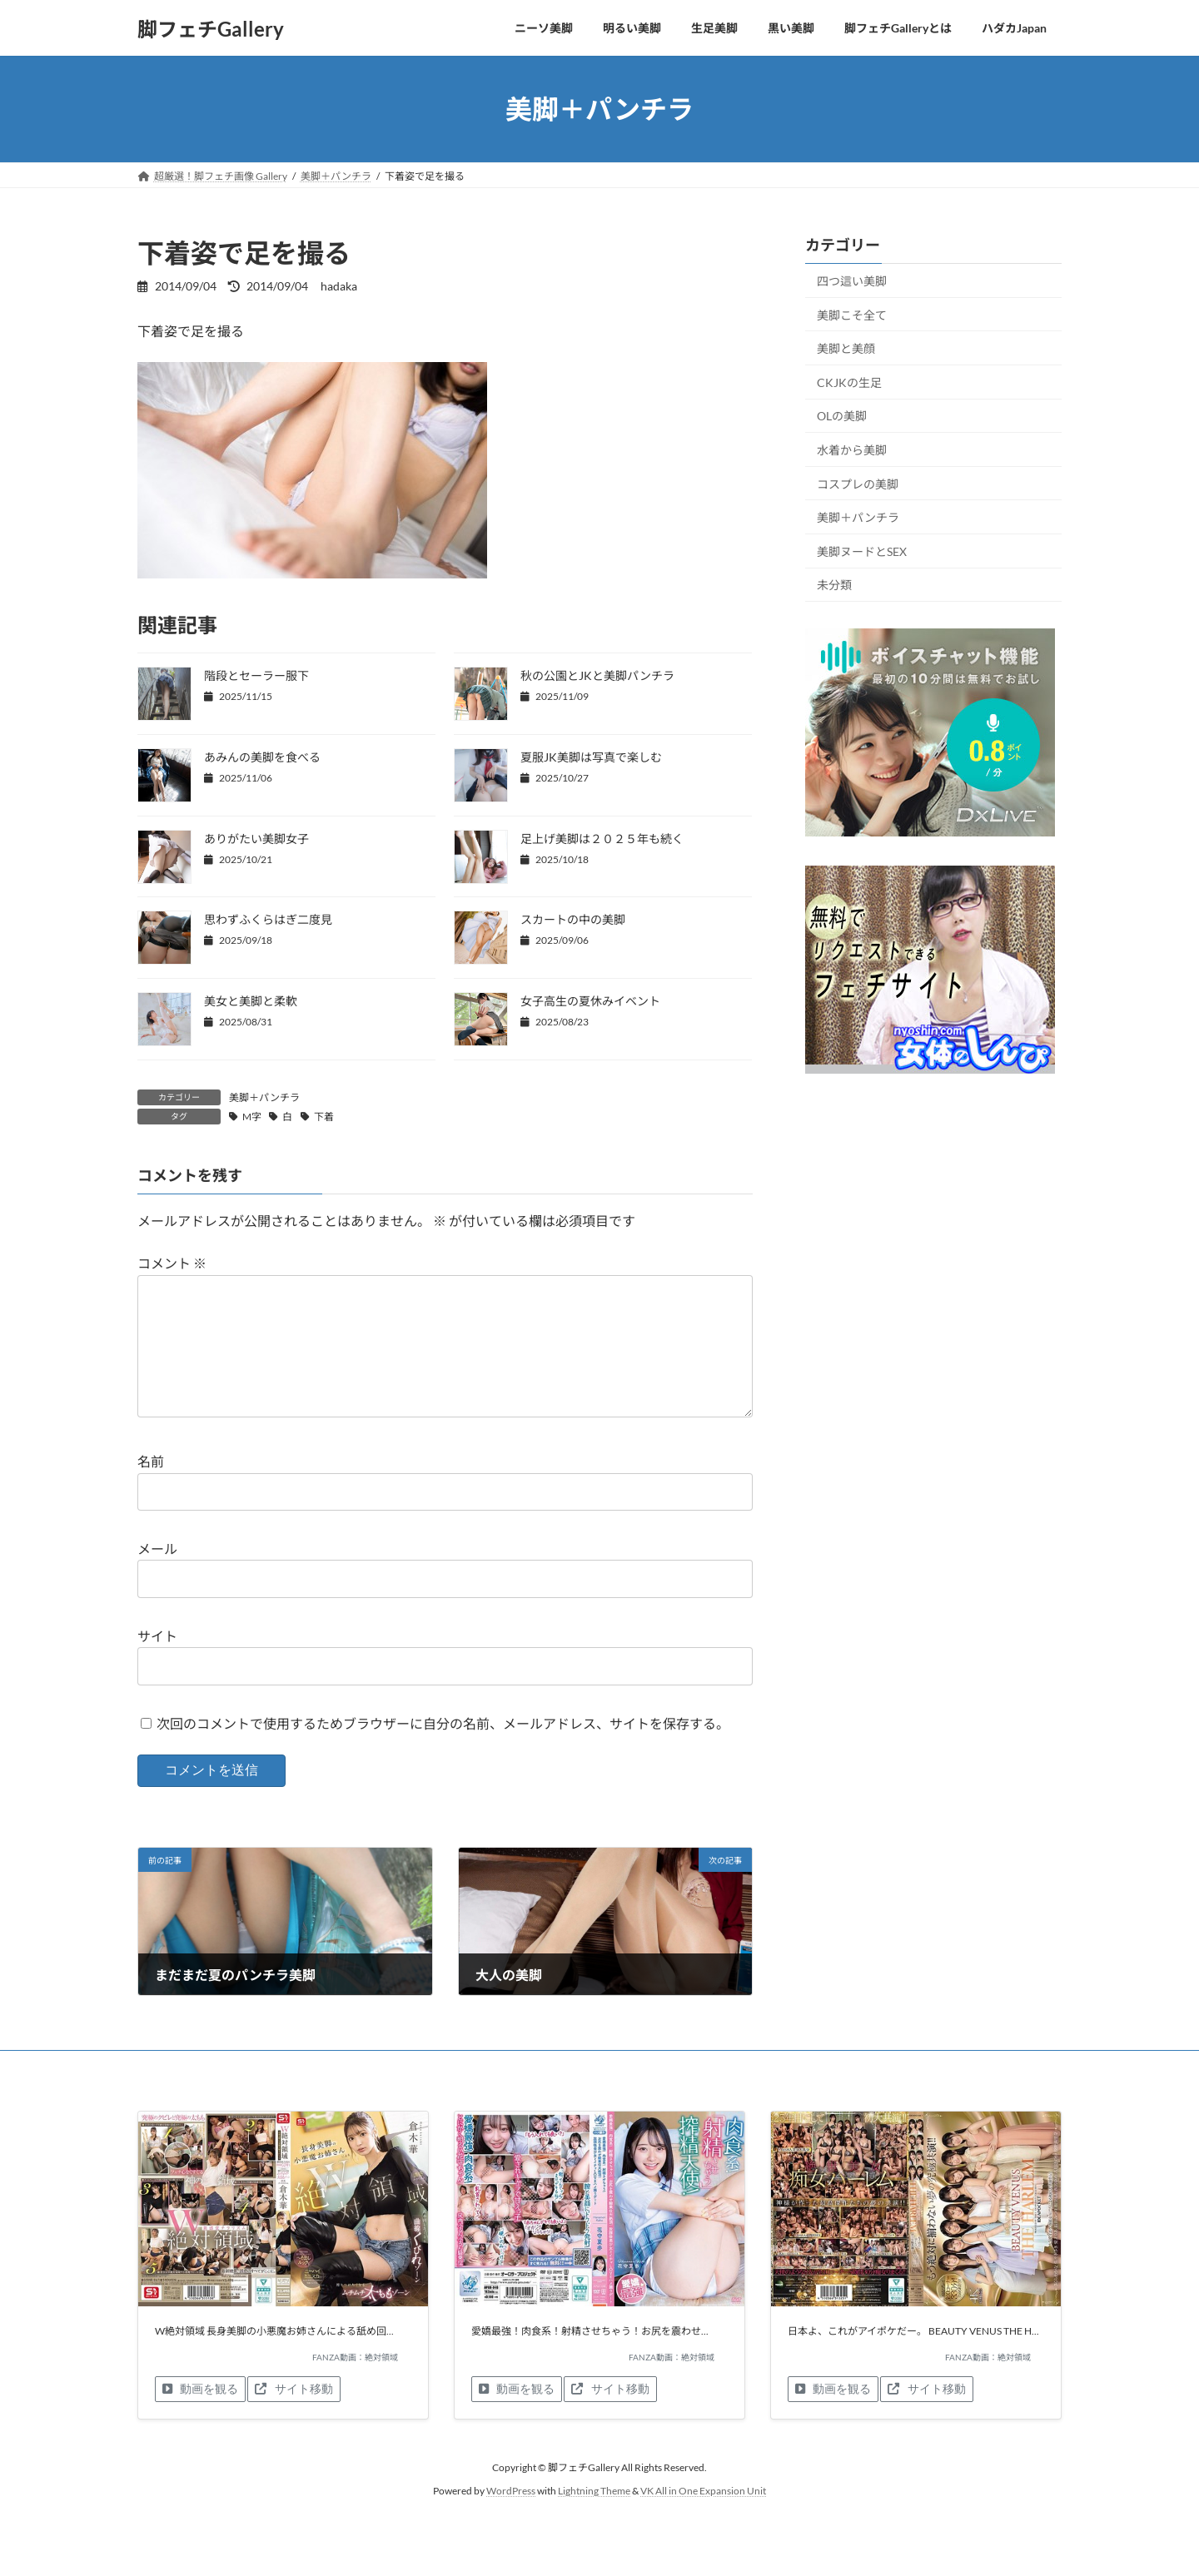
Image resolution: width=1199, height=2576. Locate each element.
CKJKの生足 (849, 382)
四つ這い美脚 (852, 281)
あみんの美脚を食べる (262, 757)
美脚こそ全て (852, 315)
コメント (171, 1264)
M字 (251, 1116)
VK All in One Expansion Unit (703, 2517)
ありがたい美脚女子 (256, 838)
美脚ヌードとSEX (862, 551)
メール (157, 1575)
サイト (157, 1662)
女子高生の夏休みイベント (590, 1001)
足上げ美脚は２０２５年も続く (602, 838)
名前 (150, 1488)
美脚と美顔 (846, 348)
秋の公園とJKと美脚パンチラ (597, 675)
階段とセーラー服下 (256, 675)
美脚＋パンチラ (264, 1097)
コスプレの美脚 (857, 484)
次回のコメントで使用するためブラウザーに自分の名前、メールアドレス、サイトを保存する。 (443, 1750)
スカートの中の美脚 (572, 919)
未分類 (834, 585)
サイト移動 (293, 2415)
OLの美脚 (842, 416)
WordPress (510, 2517)
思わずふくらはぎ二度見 (268, 919)
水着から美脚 (852, 450)
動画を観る (200, 2415)
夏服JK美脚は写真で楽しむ (591, 757)
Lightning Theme (594, 2517)
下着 (324, 1116)
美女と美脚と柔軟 (250, 1001)
